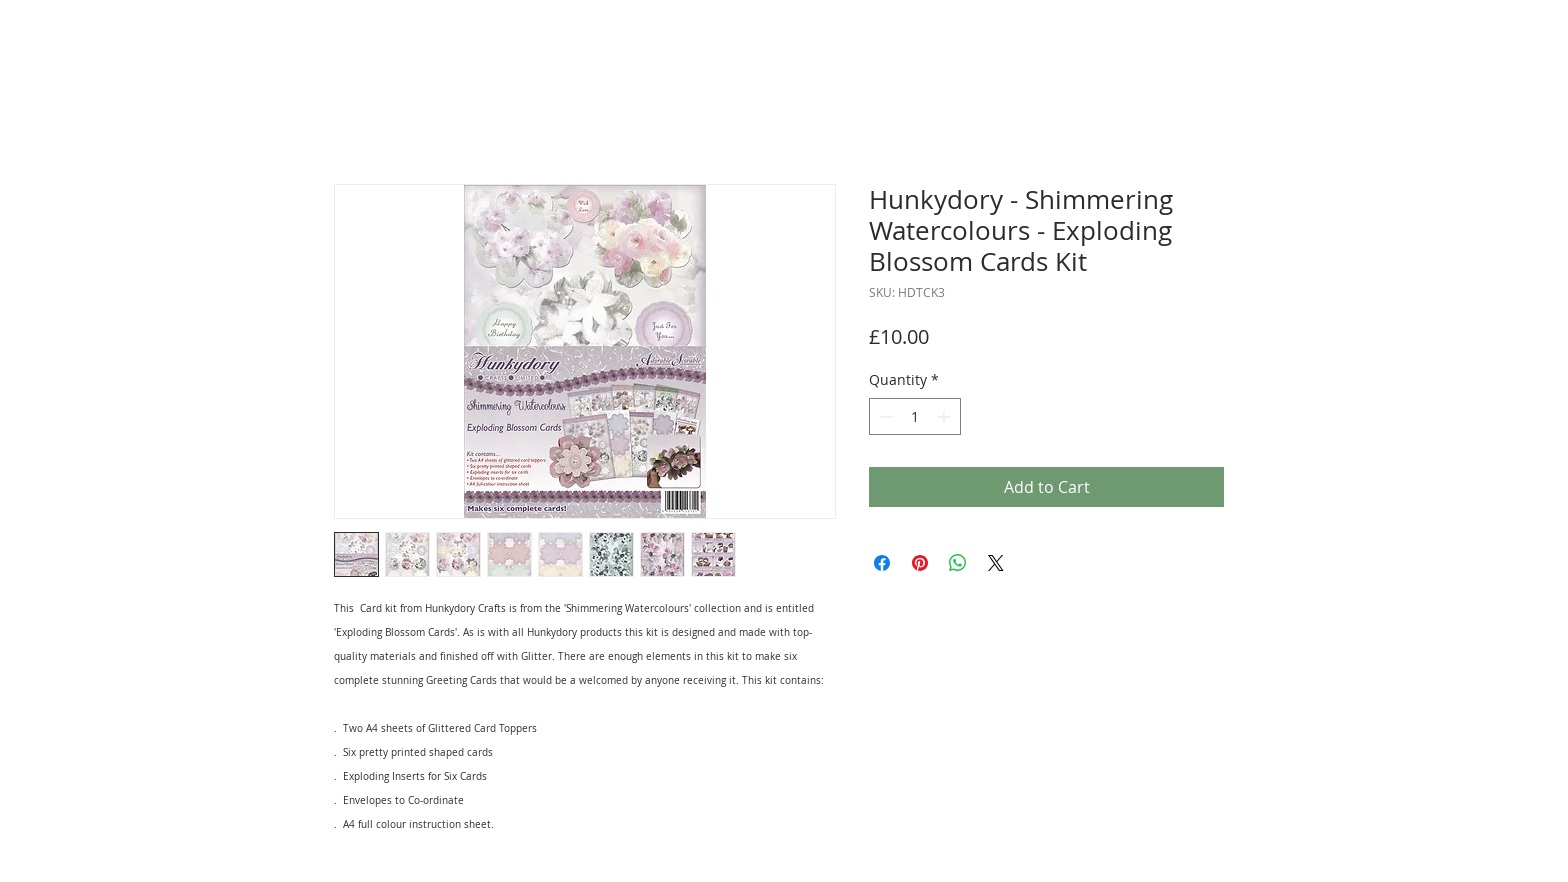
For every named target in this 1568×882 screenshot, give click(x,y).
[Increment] (945, 416)
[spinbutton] (915, 416)
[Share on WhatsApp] (958, 563)
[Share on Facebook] (882, 563)
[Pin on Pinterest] (920, 563)
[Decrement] (884, 416)
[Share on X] (996, 563)
